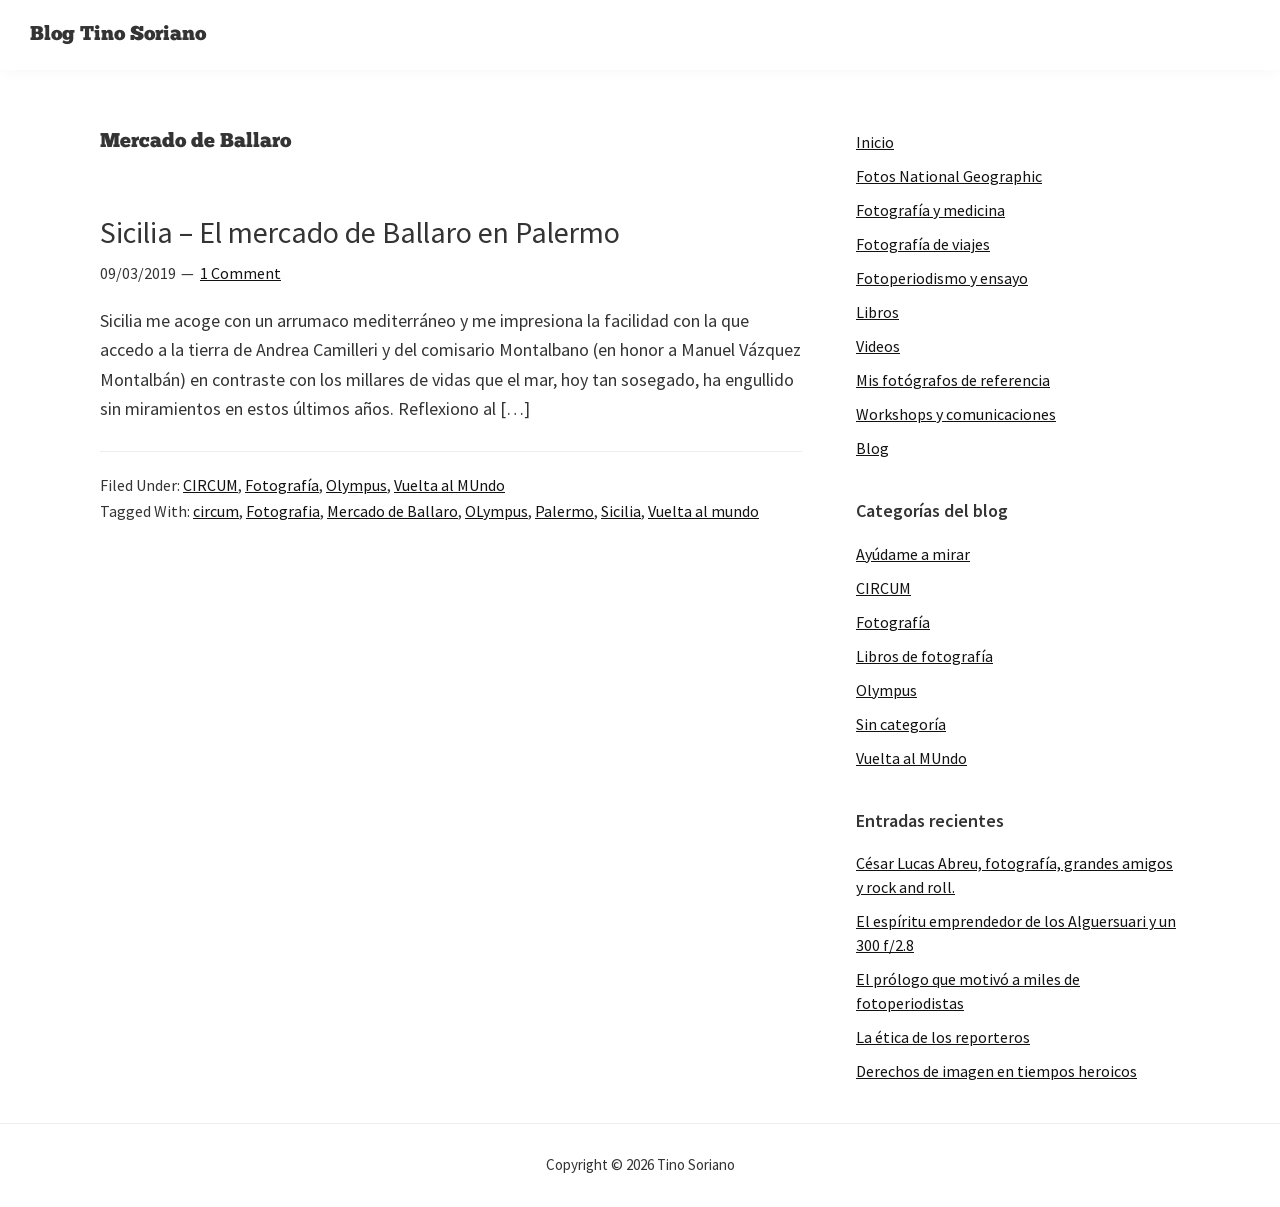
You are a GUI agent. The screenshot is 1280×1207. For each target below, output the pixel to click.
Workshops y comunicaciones (956, 414)
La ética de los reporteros (943, 1037)
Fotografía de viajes (923, 244)
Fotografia (283, 511)
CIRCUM (210, 485)
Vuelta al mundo (703, 511)
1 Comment (240, 273)
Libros (877, 312)
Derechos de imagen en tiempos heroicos (996, 1071)
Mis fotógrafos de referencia (953, 380)
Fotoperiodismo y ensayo (942, 278)
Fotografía (282, 485)
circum (216, 511)
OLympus (496, 511)
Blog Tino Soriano (118, 35)
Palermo (564, 511)
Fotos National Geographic (949, 176)
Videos (878, 346)
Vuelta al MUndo (449, 485)
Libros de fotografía (924, 656)
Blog (872, 448)
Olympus (356, 485)
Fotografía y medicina (930, 210)
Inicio (875, 142)
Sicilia (621, 511)
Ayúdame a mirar (913, 554)
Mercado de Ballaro (392, 511)
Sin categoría (901, 724)
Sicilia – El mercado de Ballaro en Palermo (360, 232)
